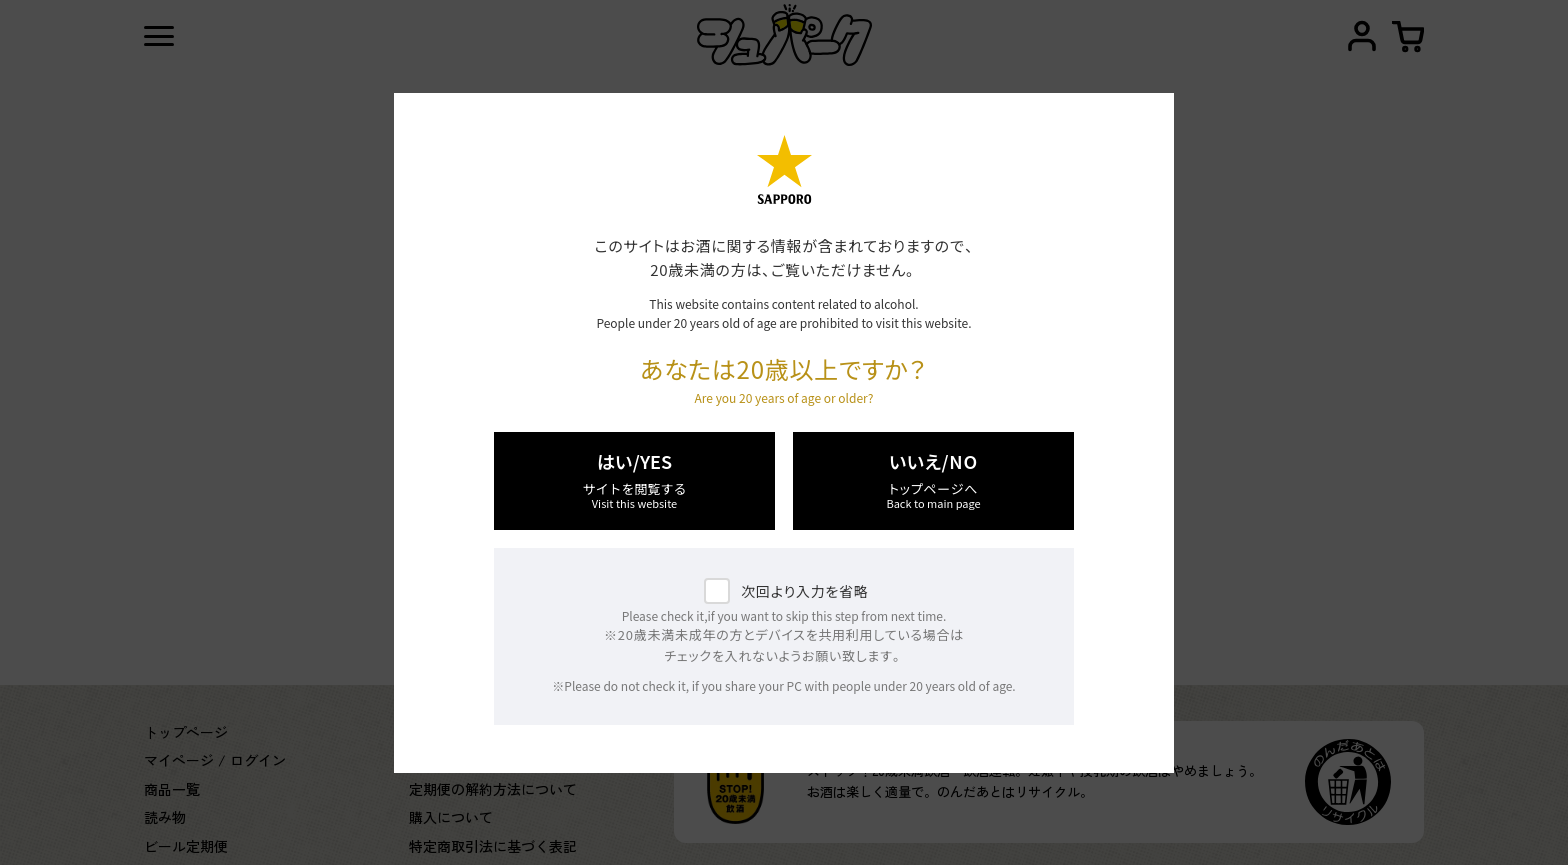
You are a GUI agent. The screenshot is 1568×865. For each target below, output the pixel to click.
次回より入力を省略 (804, 591)
